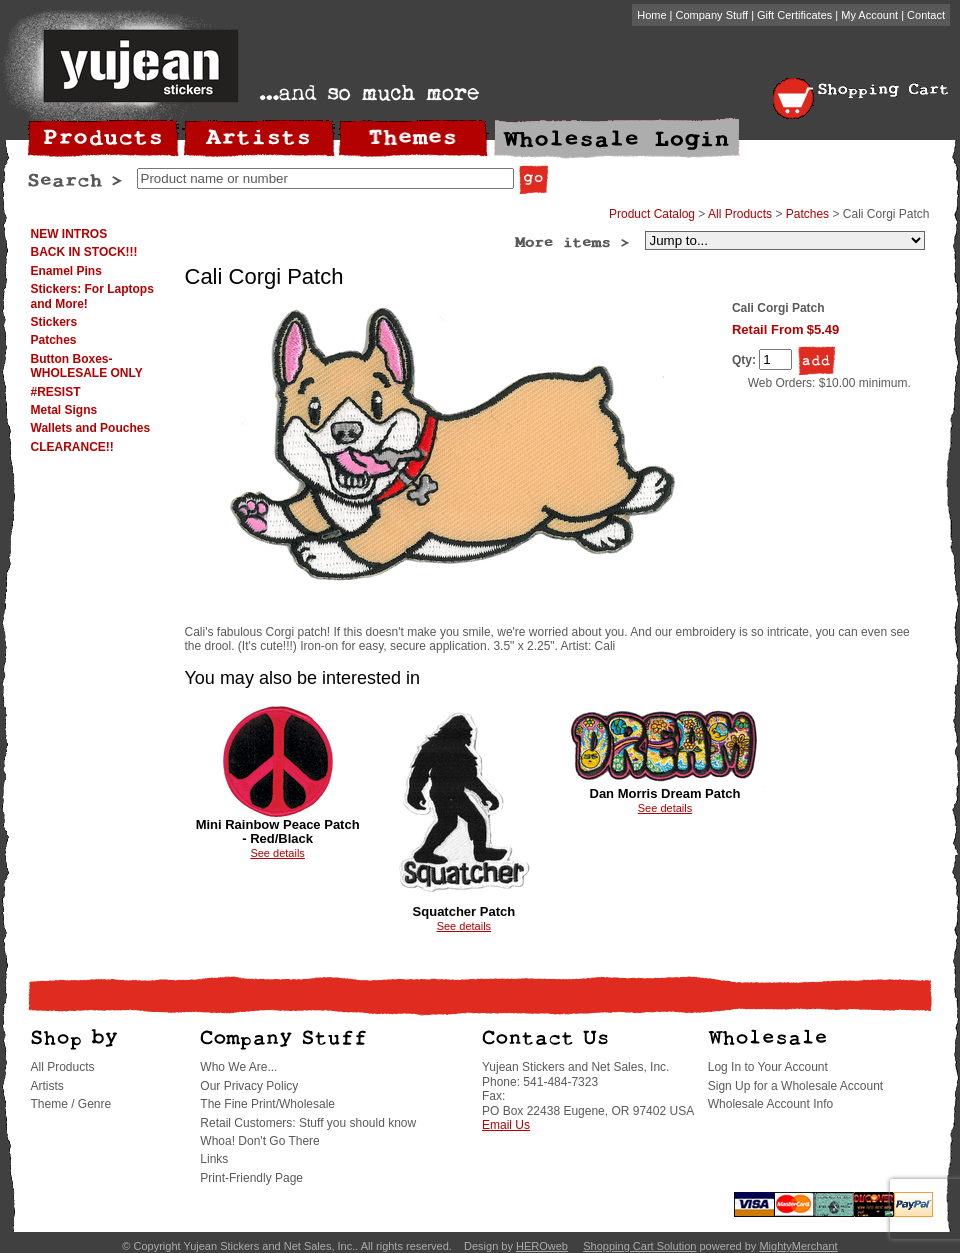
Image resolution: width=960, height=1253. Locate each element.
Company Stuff (712, 15)
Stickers (54, 322)
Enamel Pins (66, 271)
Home (651, 15)
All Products (740, 214)
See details (277, 853)
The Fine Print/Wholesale (267, 1104)
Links (214, 1159)
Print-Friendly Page (251, 1178)
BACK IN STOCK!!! (84, 252)
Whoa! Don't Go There (259, 1141)
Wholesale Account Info (770, 1104)
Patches (54, 340)
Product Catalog (652, 214)
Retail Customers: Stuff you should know (308, 1123)
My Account (869, 15)
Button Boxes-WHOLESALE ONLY (87, 366)
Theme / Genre (71, 1104)
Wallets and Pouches (91, 428)
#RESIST (56, 392)
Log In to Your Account (768, 1067)
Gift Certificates (794, 15)
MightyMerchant (798, 1246)
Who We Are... (238, 1067)
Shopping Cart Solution (639, 1246)
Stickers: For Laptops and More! (92, 296)
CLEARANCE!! (72, 447)
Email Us (506, 1125)
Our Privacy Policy (249, 1086)
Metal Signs (64, 410)
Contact (926, 15)
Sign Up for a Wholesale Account (795, 1086)
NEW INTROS (69, 234)
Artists (47, 1086)
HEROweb (542, 1246)
